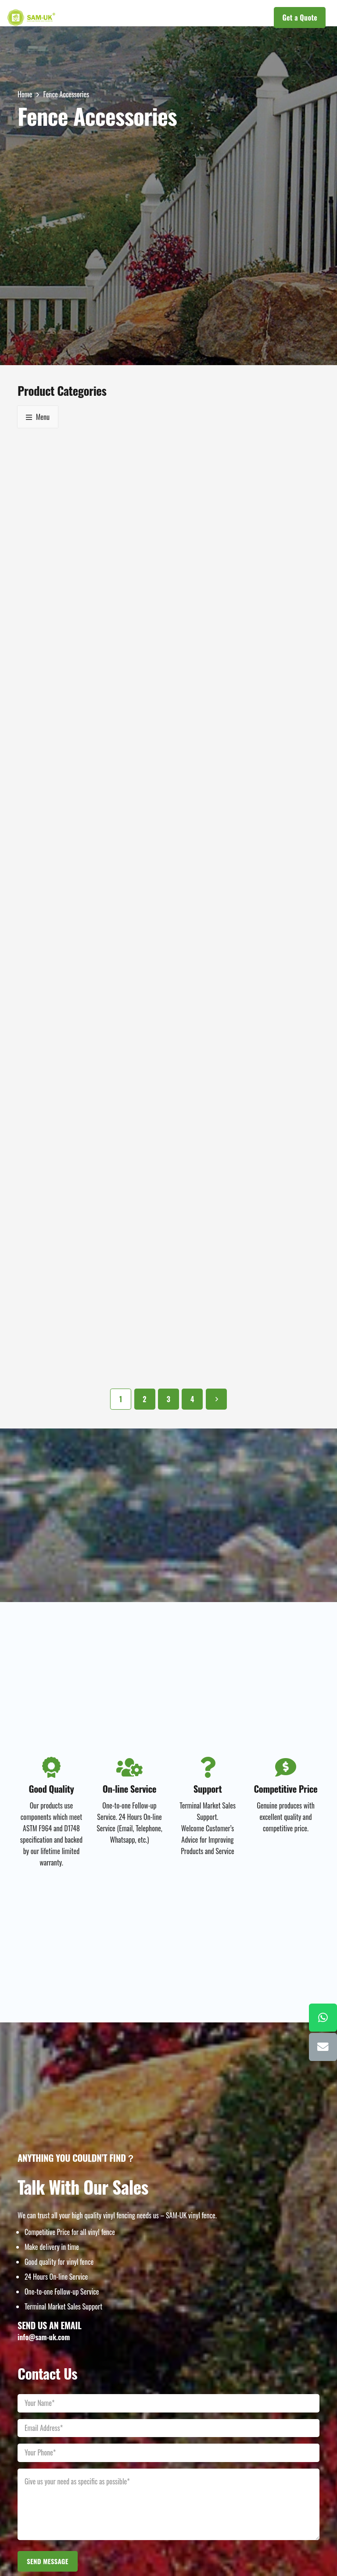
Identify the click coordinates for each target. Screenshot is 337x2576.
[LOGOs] (31, 17)
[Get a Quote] (300, 17)
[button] (155, 17)
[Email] (323, 2047)
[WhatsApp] (323, 2018)
